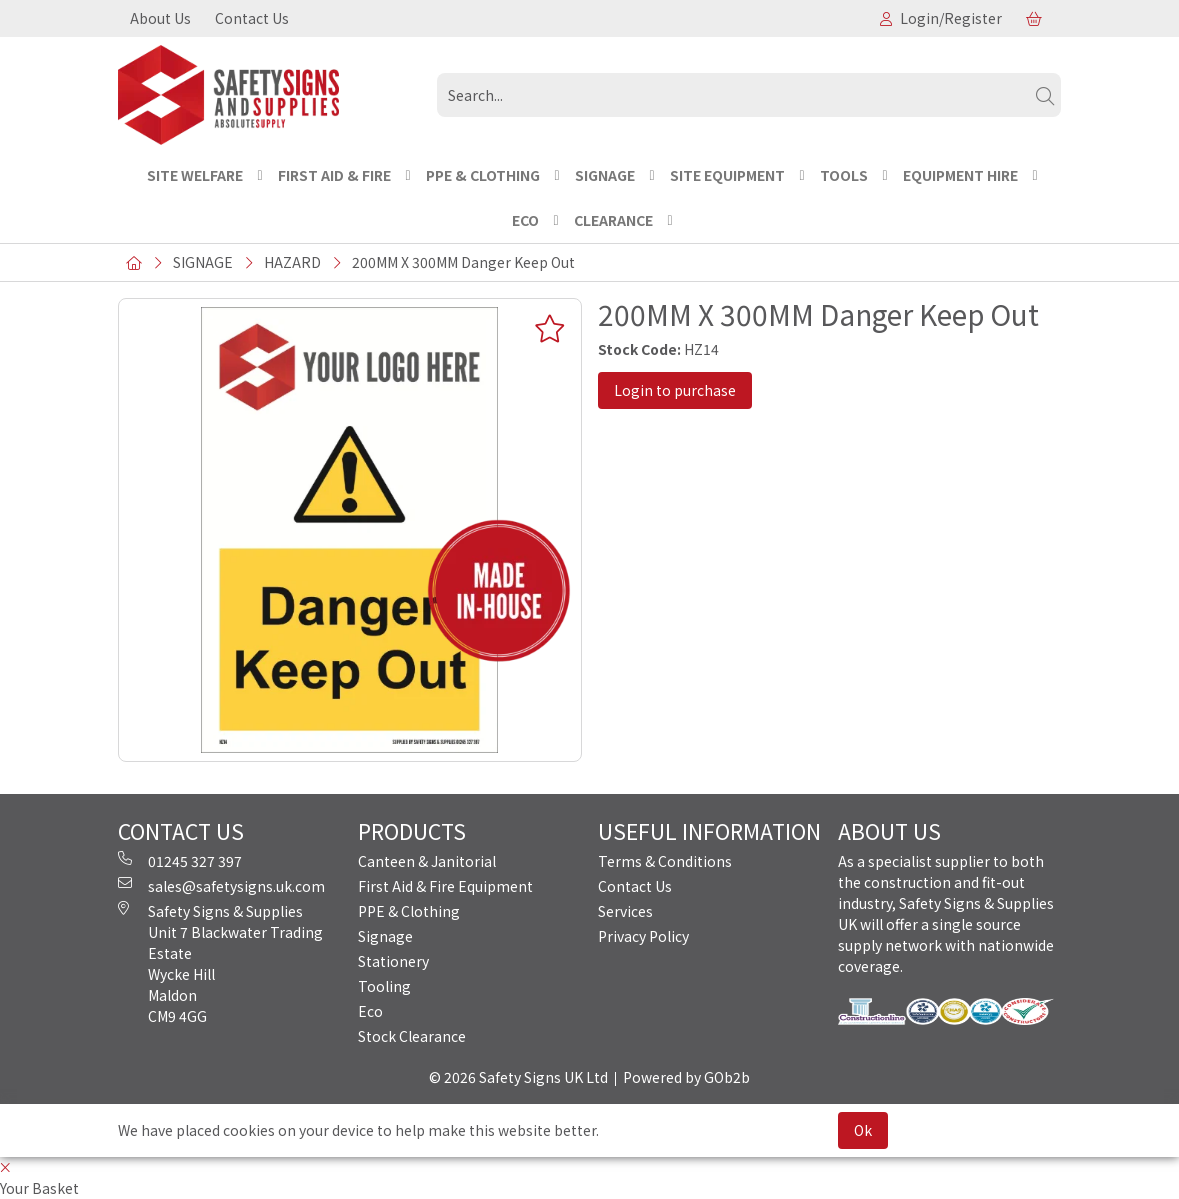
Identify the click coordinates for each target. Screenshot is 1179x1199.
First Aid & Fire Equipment (445, 886)
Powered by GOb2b (686, 1077)
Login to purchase (675, 390)
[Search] (1045, 95)
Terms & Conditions (665, 861)
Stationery (393, 961)
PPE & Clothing (409, 911)
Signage (385, 936)
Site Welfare (195, 175)
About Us (160, 18)
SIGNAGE (605, 175)
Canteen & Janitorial (427, 861)
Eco (370, 1011)
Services (625, 911)
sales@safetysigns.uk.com (221, 886)
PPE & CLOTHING (483, 175)
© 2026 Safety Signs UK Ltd (518, 1077)
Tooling (384, 986)
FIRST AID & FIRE (334, 175)
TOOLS (844, 175)
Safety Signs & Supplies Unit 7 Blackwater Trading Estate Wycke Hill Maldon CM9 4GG (220, 963)
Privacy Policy (643, 936)
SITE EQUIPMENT (727, 175)
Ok (863, 1130)
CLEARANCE (613, 220)
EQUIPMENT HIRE (960, 175)
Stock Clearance (412, 1036)
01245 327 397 (180, 861)
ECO (525, 220)
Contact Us (252, 18)
